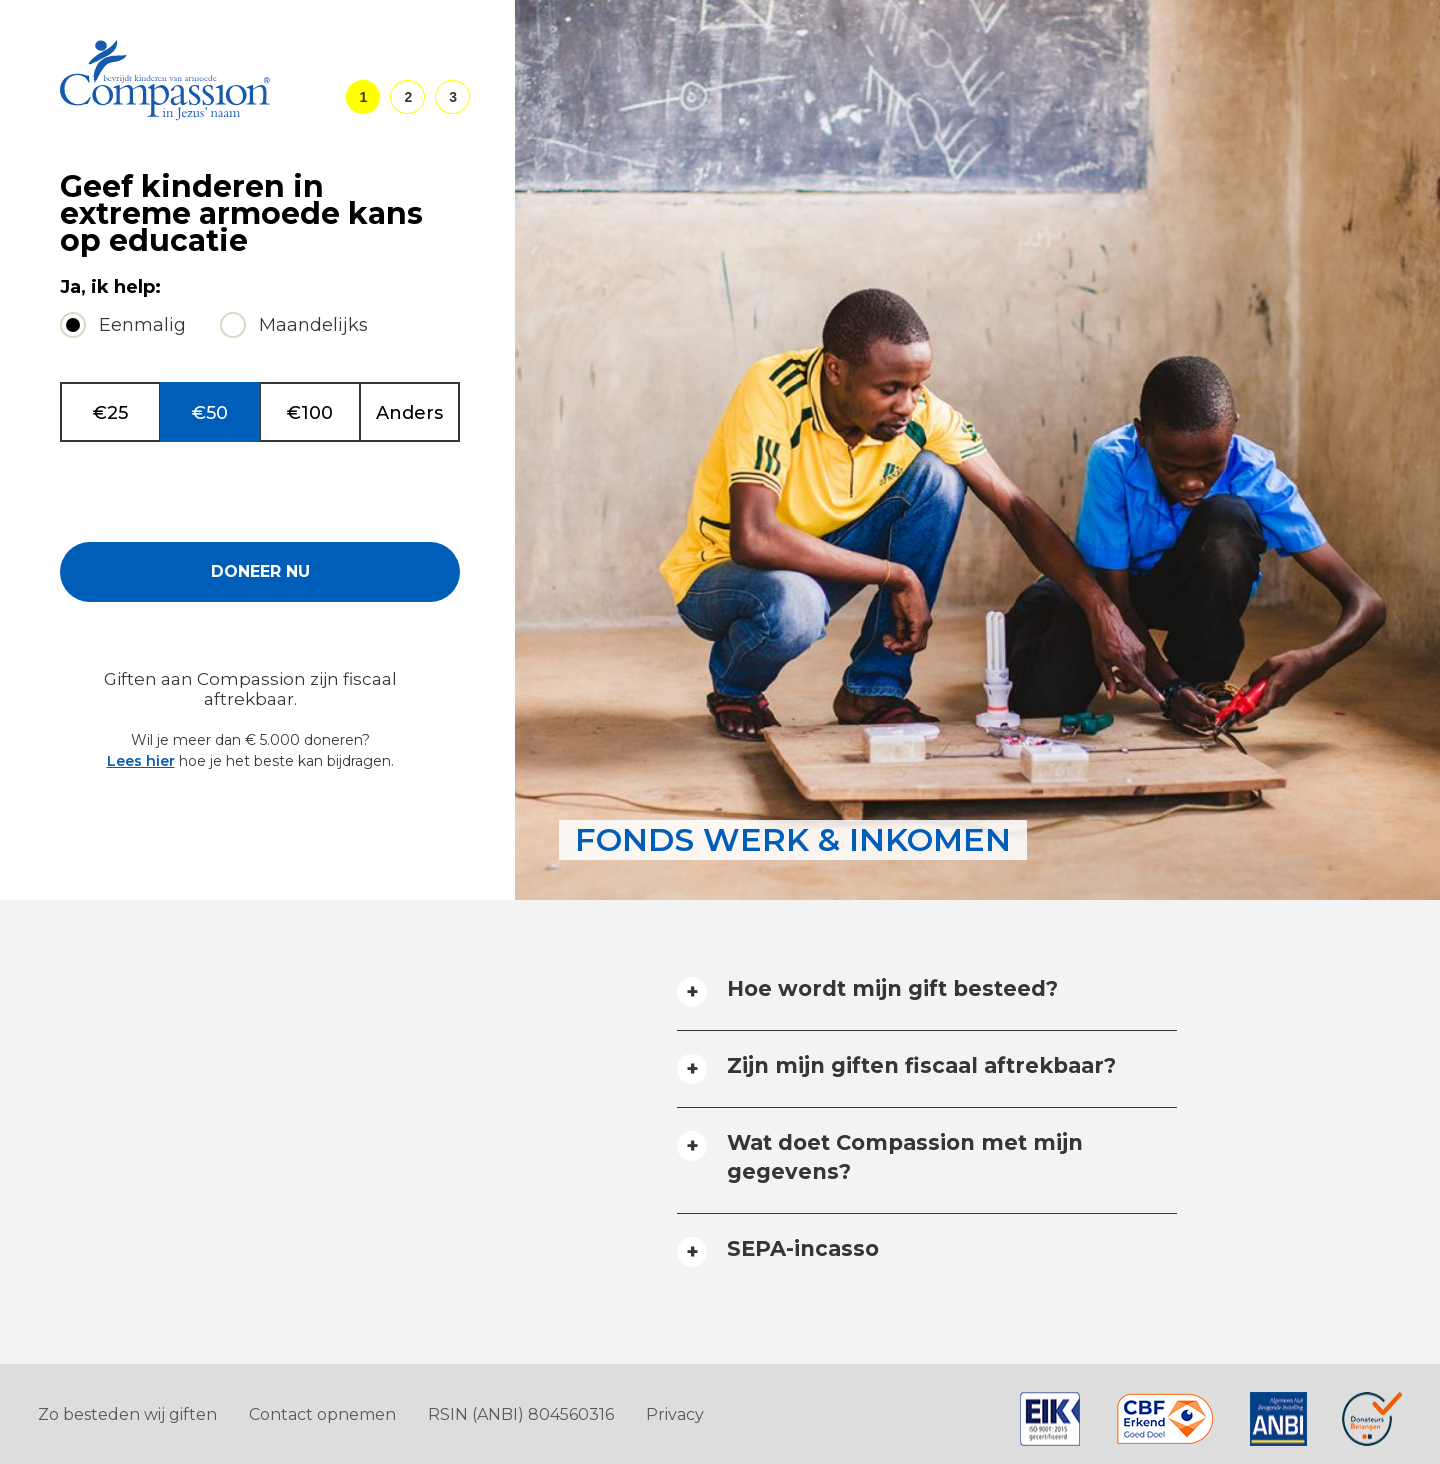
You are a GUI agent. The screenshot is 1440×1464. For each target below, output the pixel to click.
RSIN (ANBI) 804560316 (521, 1414)
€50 (210, 413)
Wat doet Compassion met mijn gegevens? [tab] (905, 1157)
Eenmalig (142, 325)
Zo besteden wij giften (127, 1414)
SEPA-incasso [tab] (803, 1248)
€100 (310, 413)
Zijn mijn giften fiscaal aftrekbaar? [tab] (921, 1065)
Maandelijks (313, 325)
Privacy (675, 1414)
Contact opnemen (322, 1414)
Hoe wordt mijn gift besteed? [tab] (892, 988)
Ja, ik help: (110, 287)
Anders (409, 413)
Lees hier (141, 761)
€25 (110, 413)
